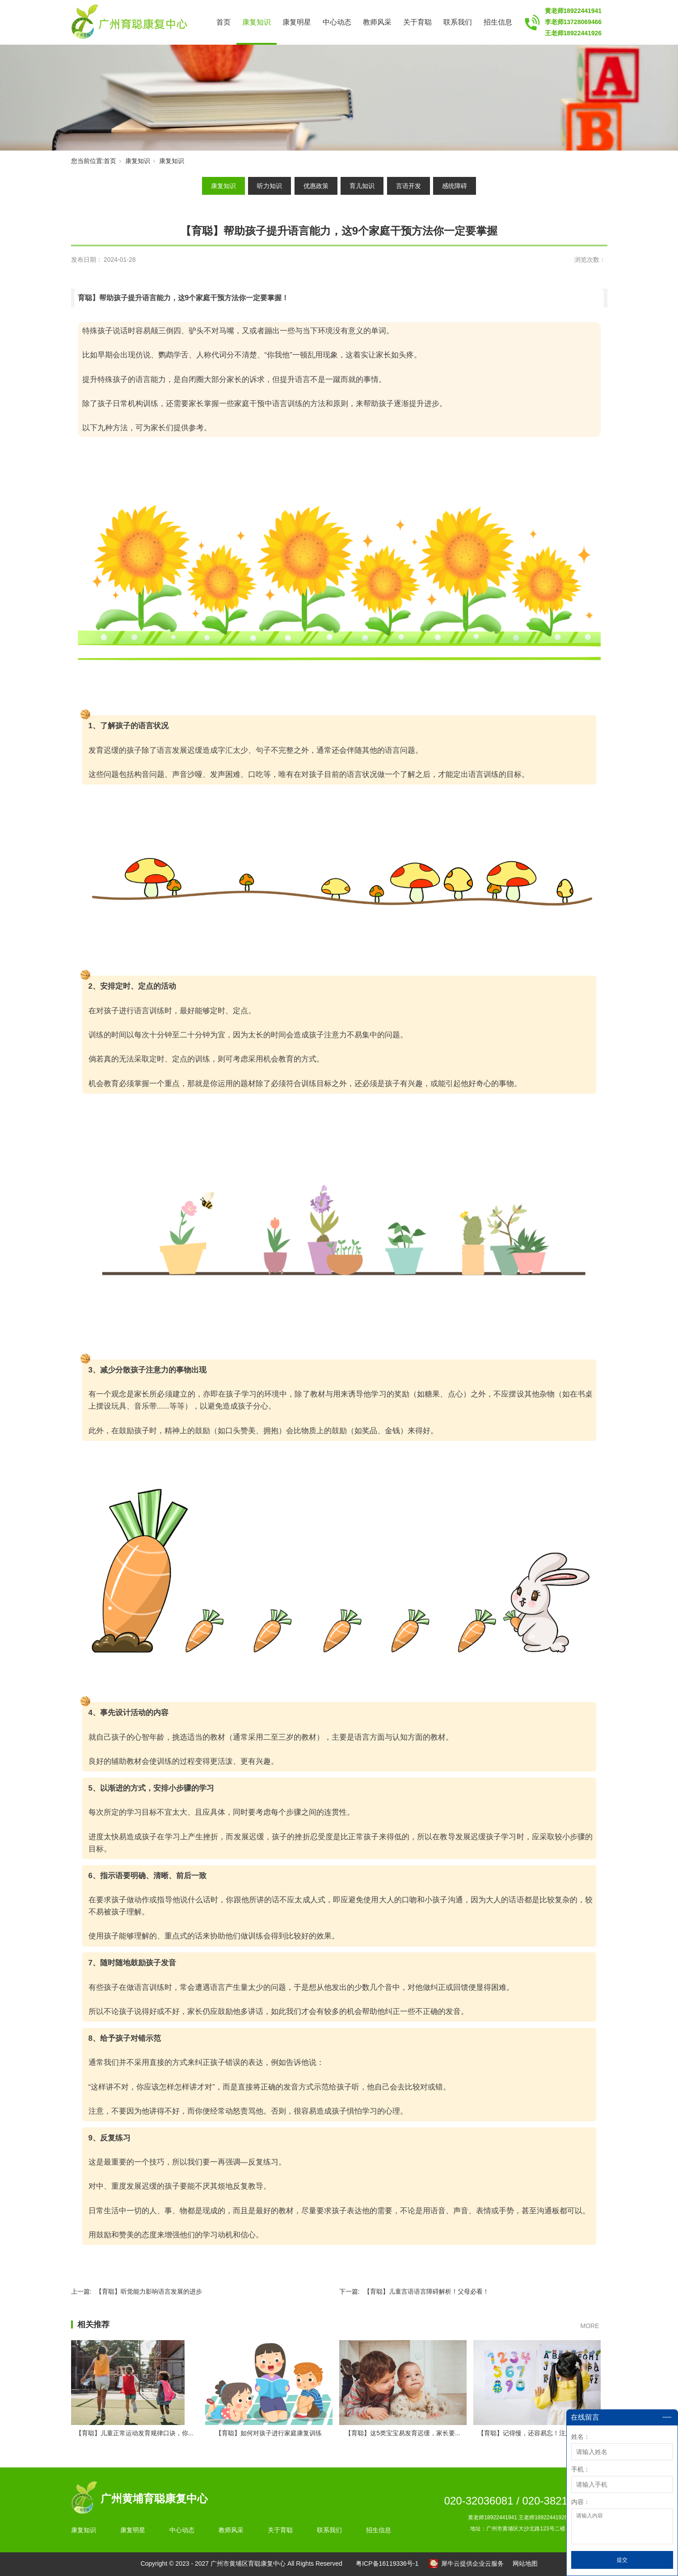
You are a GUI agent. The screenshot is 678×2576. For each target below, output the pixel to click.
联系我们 (457, 22)
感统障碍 (454, 185)
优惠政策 (315, 185)
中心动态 (337, 22)
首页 (223, 22)
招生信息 (498, 22)
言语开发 (408, 185)
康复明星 (296, 22)
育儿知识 (362, 185)
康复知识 (256, 22)
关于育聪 (417, 22)
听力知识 (269, 185)
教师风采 (377, 22)
